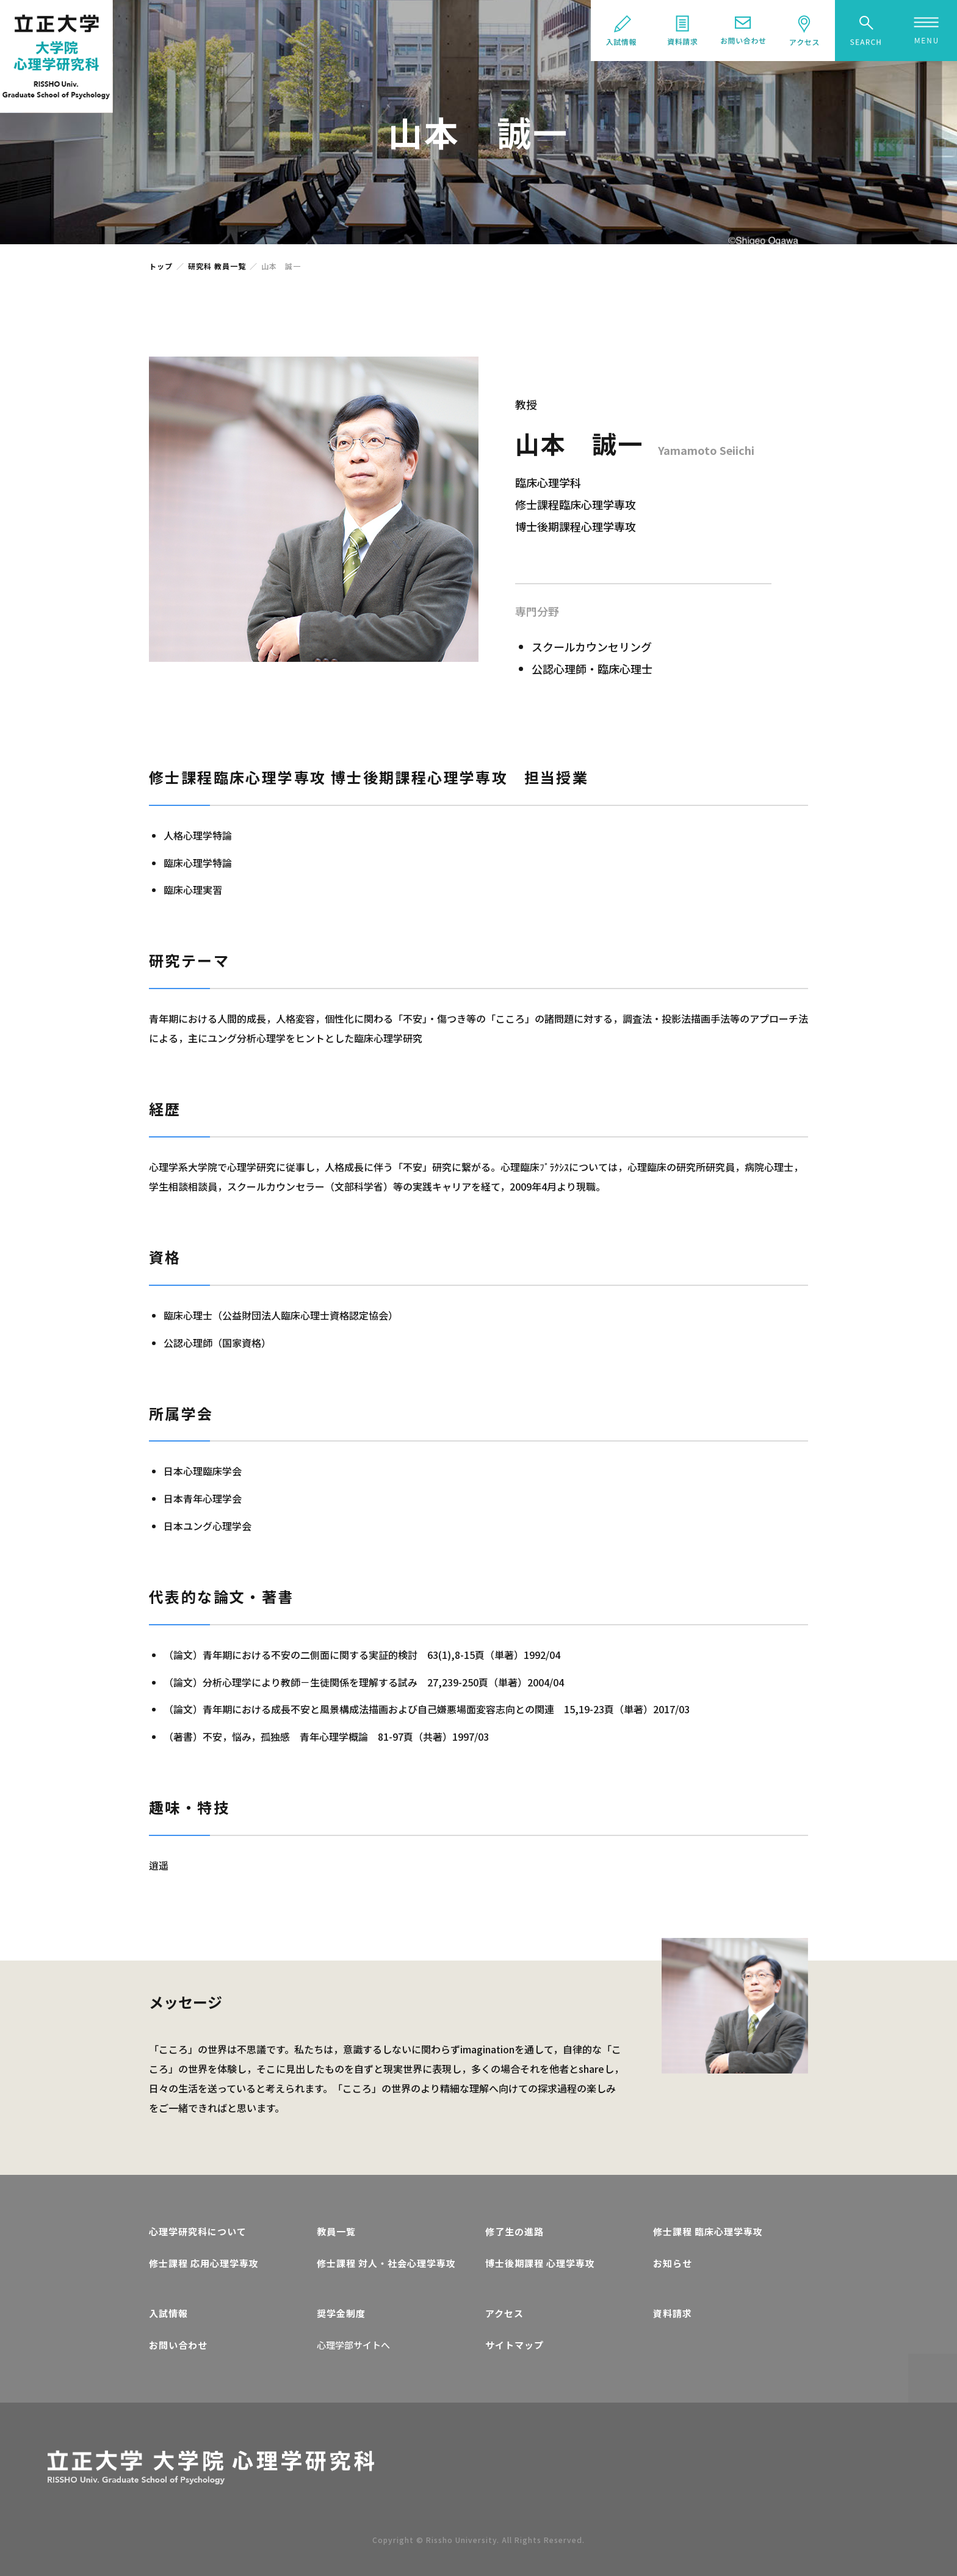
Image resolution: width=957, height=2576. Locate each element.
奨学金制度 (341, 2313)
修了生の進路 (514, 2231)
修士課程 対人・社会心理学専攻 (386, 2263)
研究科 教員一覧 (217, 266)
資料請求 (672, 2313)
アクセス (504, 2313)
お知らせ (672, 2263)
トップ (161, 266)
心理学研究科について (198, 2231)
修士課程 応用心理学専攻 (204, 2263)
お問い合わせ (178, 2344)
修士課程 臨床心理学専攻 (708, 2231)
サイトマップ (514, 2344)
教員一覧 (336, 2231)
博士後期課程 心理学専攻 (540, 2263)
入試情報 (168, 2313)
